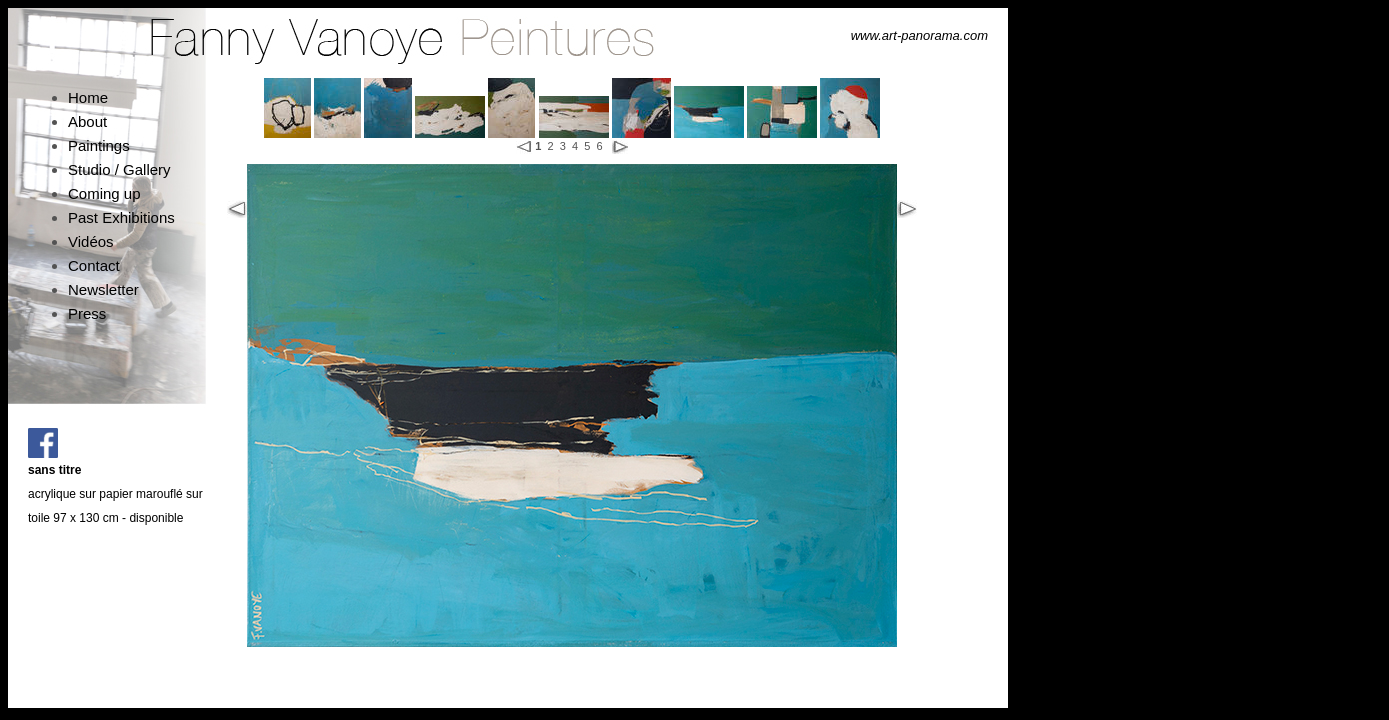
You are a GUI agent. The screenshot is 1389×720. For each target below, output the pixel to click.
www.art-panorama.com (919, 35)
